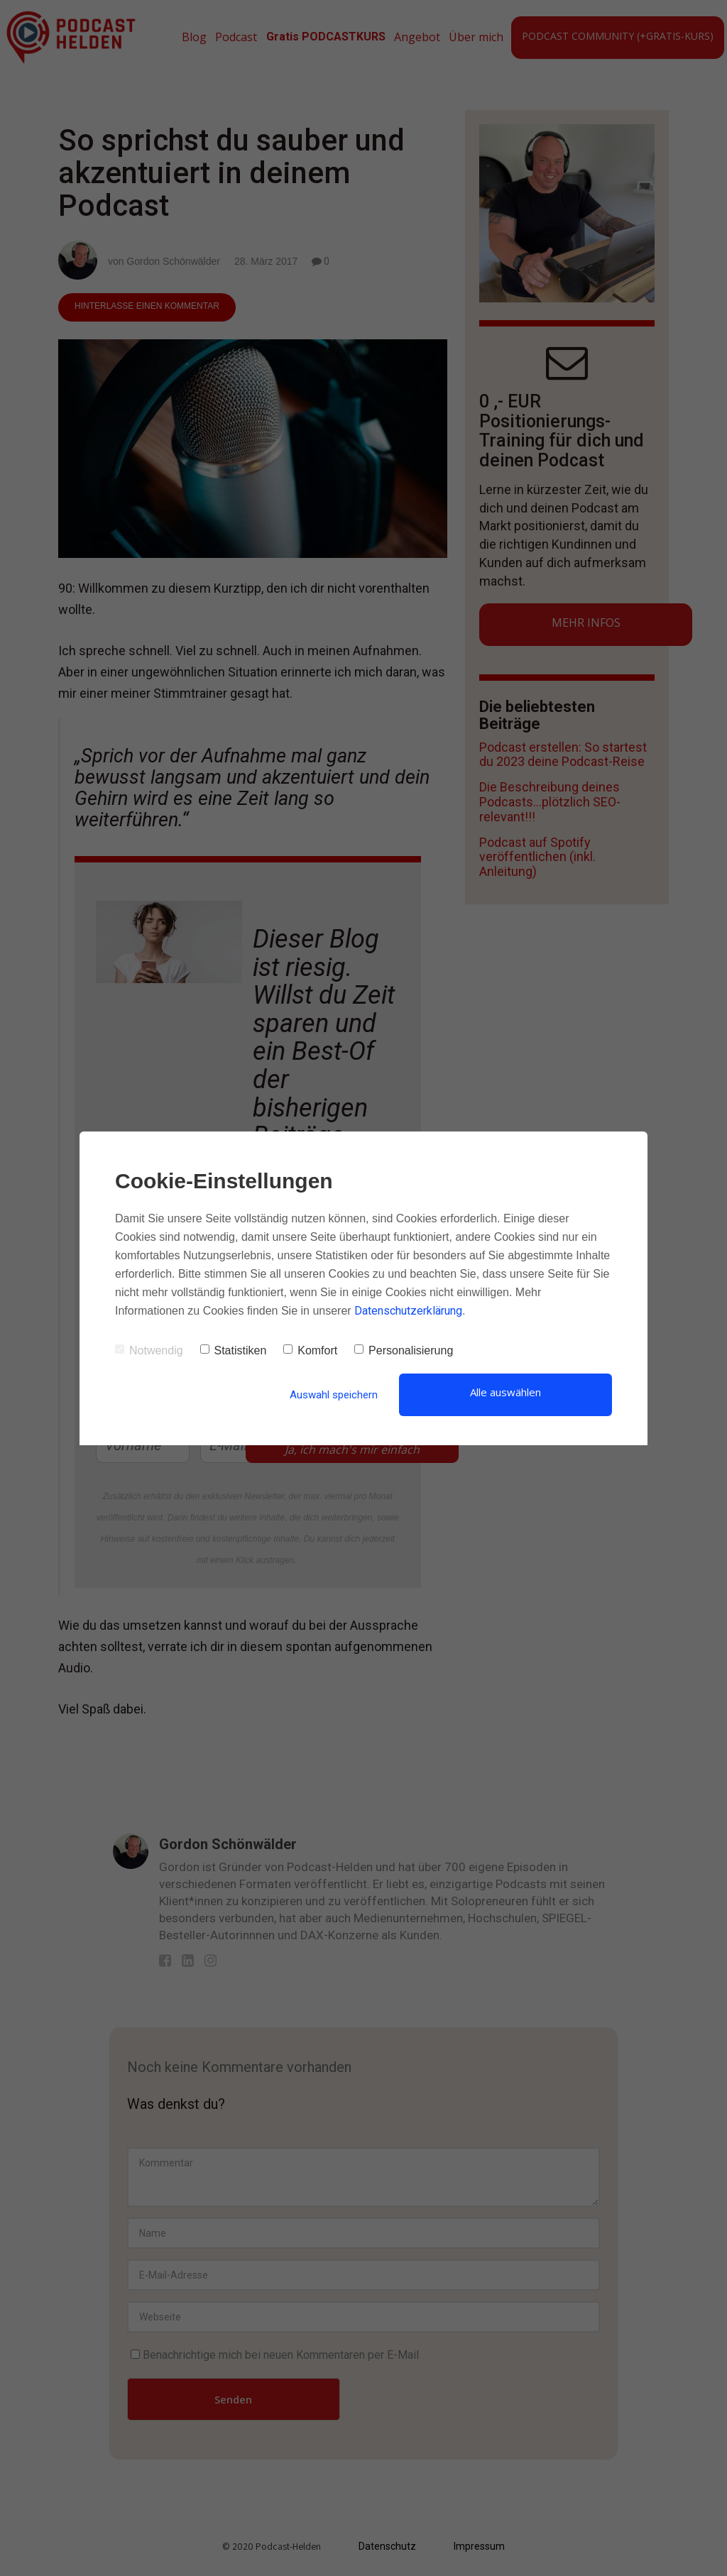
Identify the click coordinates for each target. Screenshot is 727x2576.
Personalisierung (403, 1350)
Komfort (310, 1350)
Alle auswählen (505, 1392)
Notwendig (149, 1350)
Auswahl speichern (334, 1394)
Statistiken (233, 1350)
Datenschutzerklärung (408, 1310)
